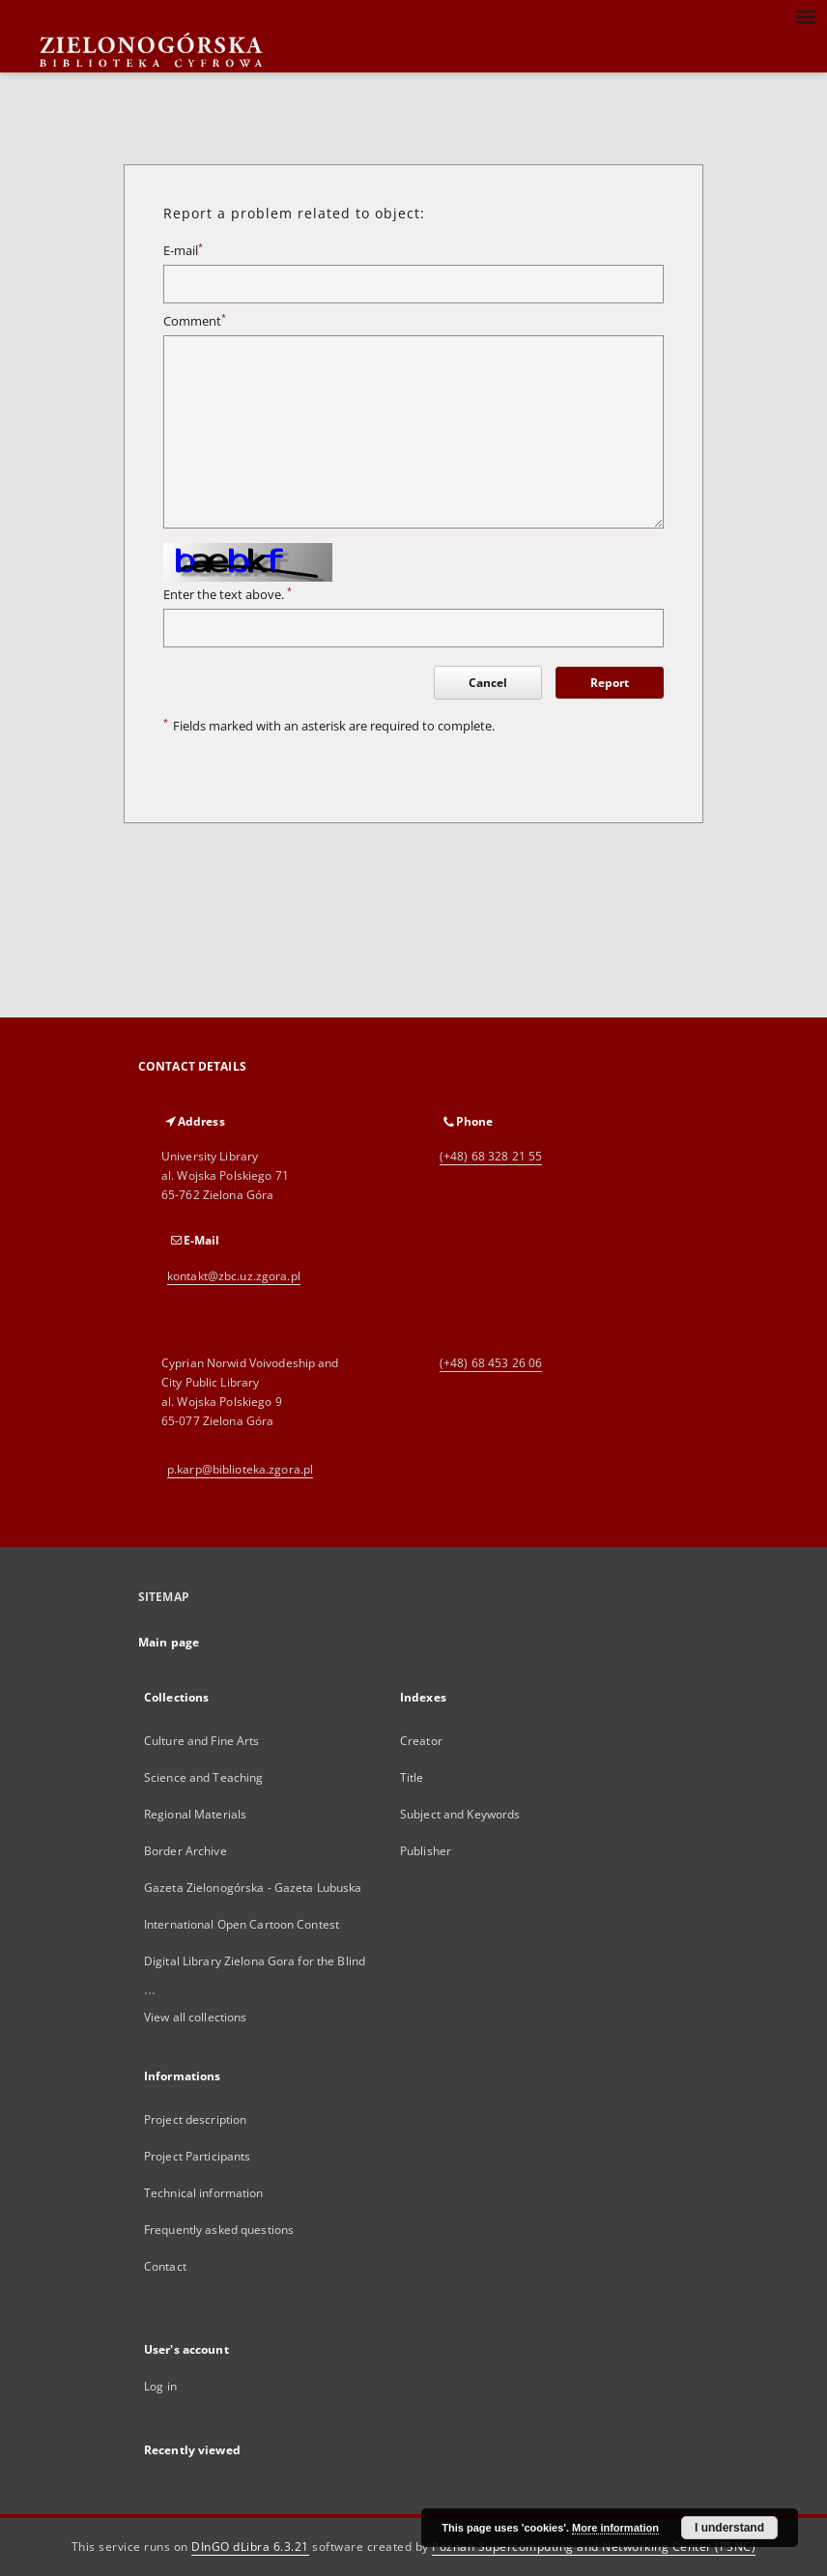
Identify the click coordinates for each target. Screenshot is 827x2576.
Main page (168, 1642)
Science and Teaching (203, 1777)
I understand (729, 2527)
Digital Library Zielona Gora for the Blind (254, 1961)
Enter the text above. (227, 595)
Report (609, 682)
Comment (194, 321)
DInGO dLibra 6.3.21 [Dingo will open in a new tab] (250, 2546)
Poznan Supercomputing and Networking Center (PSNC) (594, 2546)
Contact (165, 2266)
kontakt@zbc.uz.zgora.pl (233, 1276)
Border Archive (185, 1851)
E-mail (183, 251)
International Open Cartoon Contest (241, 1924)
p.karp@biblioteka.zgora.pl (240, 1469)
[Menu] (804, 15)
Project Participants (197, 2156)
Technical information (204, 2193)
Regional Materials (195, 1814)
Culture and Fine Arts (202, 1740)
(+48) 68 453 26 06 (491, 1363)
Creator (421, 1740)
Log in (160, 2386)
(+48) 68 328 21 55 (491, 1156)
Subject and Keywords (460, 1814)
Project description (195, 2119)
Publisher (425, 1851)
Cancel (488, 682)
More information (615, 2527)
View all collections (195, 2017)
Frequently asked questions (219, 2229)
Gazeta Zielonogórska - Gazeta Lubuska (252, 1887)
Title (412, 1777)
